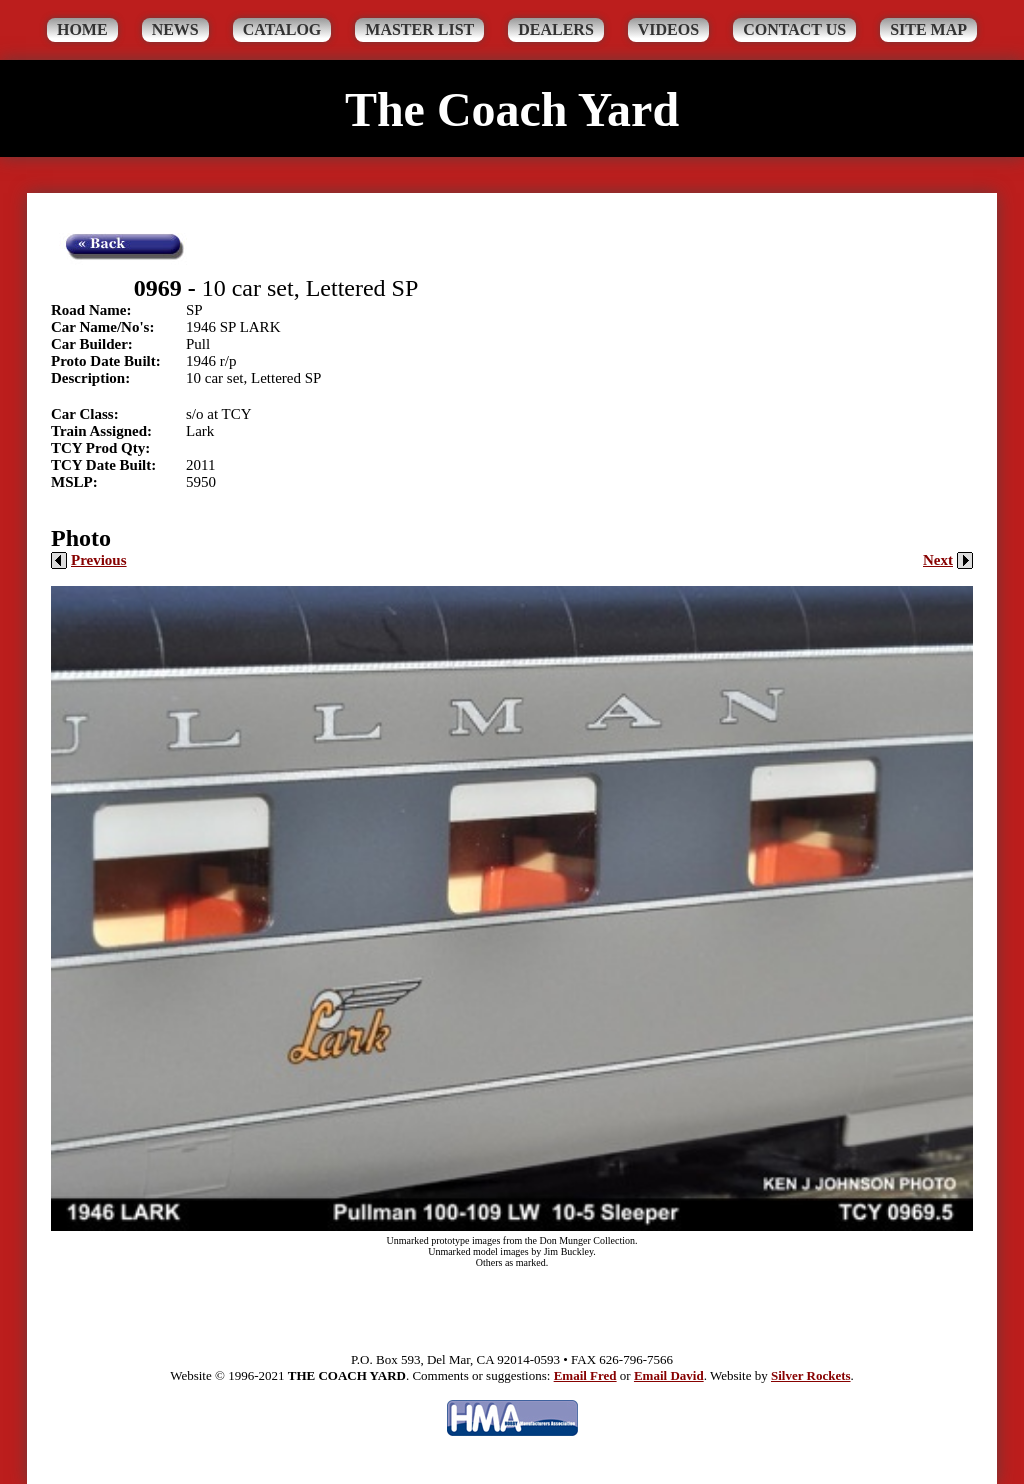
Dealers (556, 29)
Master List (419, 29)
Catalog (282, 29)
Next (948, 560)
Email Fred (585, 1375)
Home (82, 29)
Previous (89, 560)
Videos (668, 29)
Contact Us (794, 29)
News (175, 29)
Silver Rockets (811, 1375)
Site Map (928, 29)
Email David (669, 1375)
